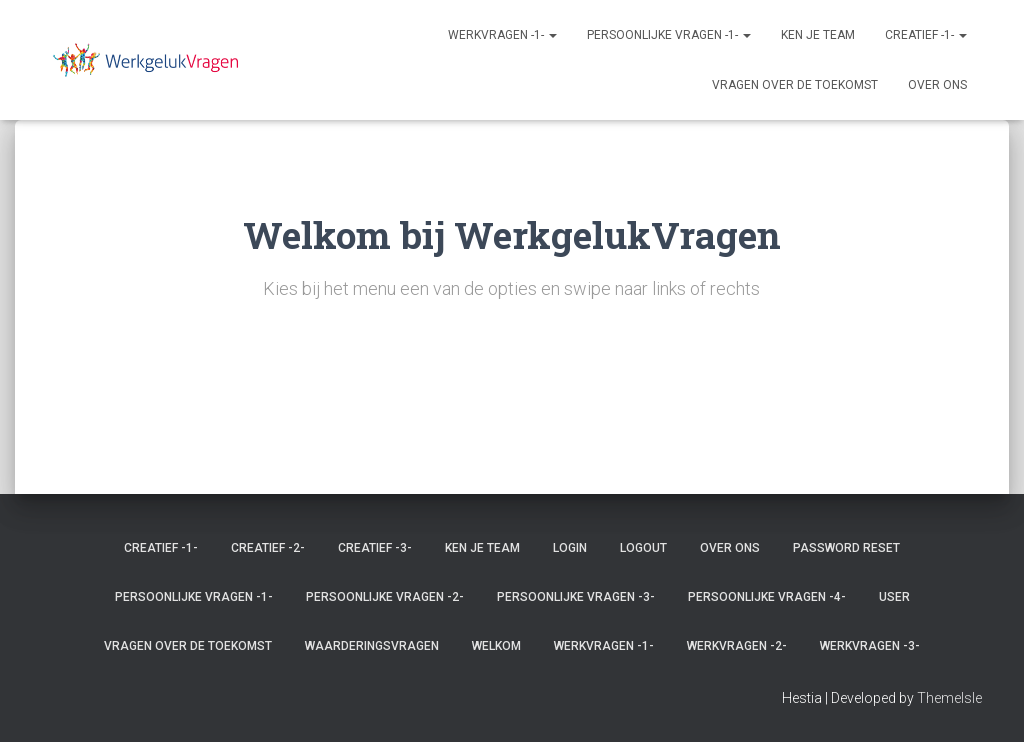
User (894, 597)
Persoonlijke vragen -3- (576, 597)
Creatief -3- (375, 548)
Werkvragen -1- (502, 35)
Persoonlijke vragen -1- (669, 35)
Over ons (937, 85)
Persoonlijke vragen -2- (385, 597)
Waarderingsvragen (372, 646)
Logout (643, 548)
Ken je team (818, 35)
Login (570, 548)
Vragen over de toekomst (795, 85)
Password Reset (846, 548)
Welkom (496, 646)
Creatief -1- (926, 35)
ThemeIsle (949, 698)
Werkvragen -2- (737, 646)
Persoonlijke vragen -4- (767, 597)
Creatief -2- (268, 548)
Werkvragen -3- (870, 646)
